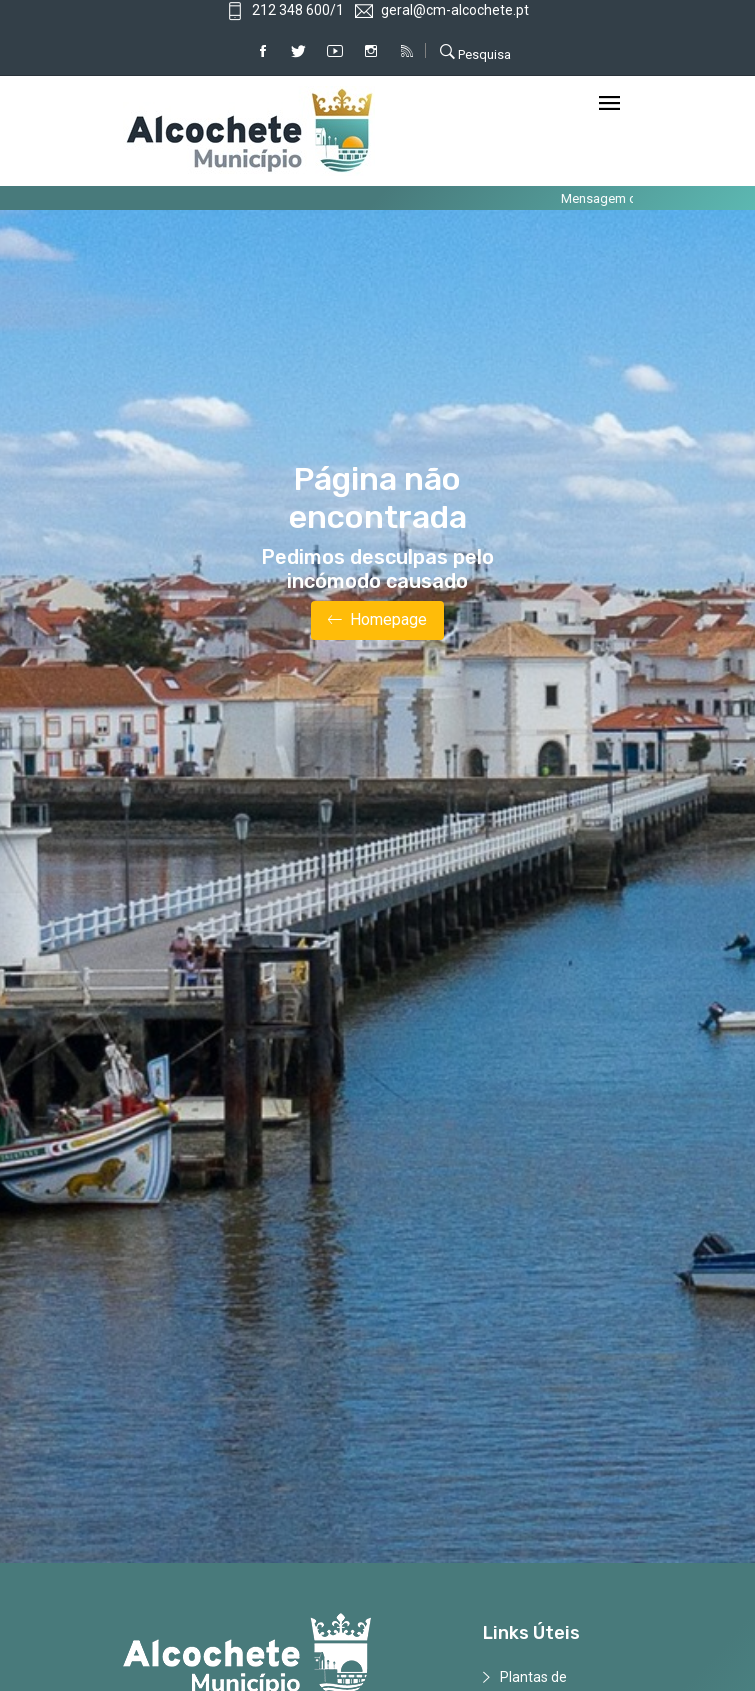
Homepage (377, 620)
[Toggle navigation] (609, 104)
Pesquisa (475, 52)
